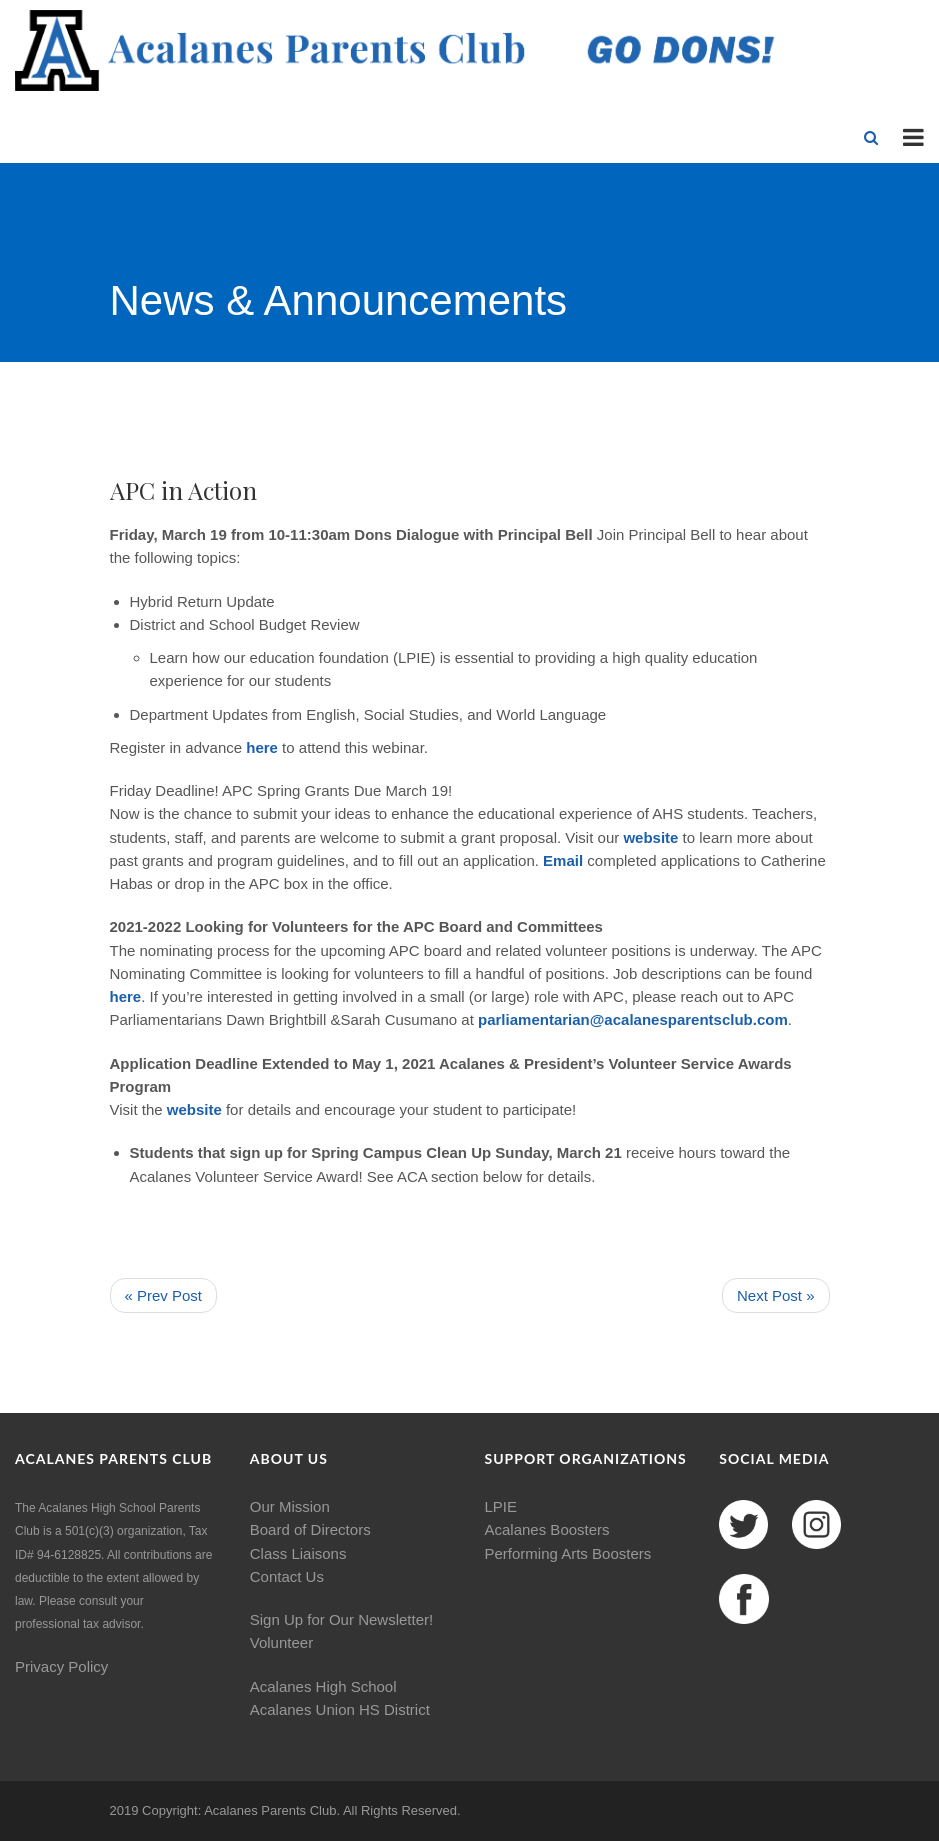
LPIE (501, 1506)
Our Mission (290, 1506)
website (652, 837)
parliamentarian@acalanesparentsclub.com (633, 1019)
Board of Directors (310, 1529)
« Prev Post (164, 1295)
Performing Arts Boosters (568, 1553)
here (126, 996)
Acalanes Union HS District (340, 1709)
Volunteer (281, 1642)
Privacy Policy (61, 1666)
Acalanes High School (323, 1686)
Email (565, 860)
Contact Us (287, 1576)
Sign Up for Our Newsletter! (341, 1619)
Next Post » (776, 1295)
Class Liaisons (298, 1553)
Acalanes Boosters (547, 1529)
